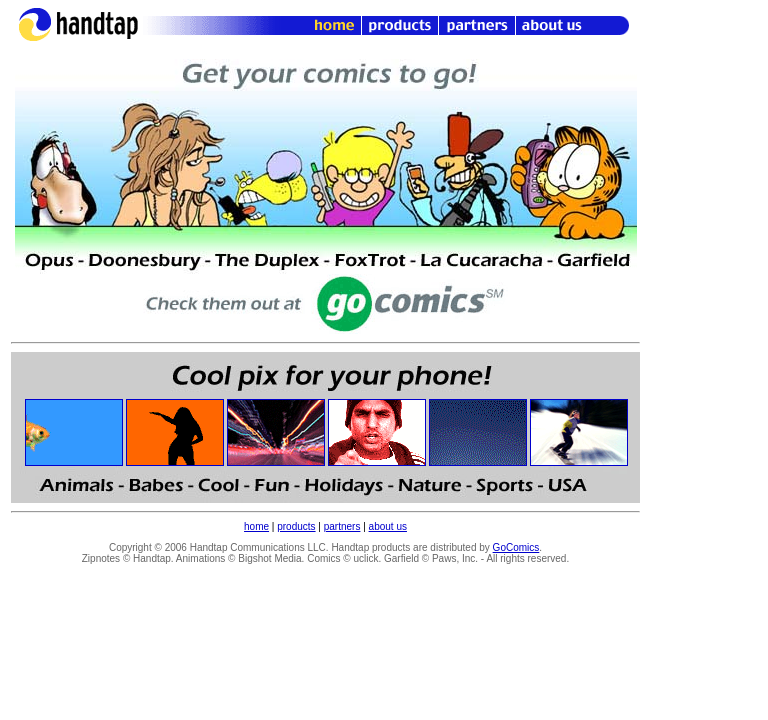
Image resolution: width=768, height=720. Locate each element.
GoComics (516, 547)
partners (342, 526)
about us (388, 526)
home (256, 526)
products (296, 526)
